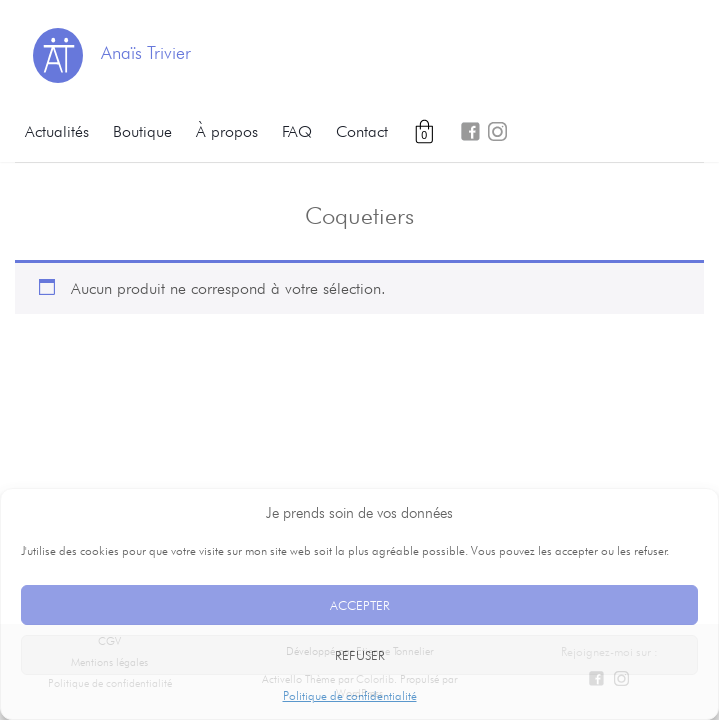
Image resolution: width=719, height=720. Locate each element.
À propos (227, 131)
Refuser (360, 655)
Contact (362, 131)
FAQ (297, 131)
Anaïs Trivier (146, 52)
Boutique (142, 131)
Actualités (57, 131)
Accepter (360, 605)
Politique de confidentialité (350, 695)
